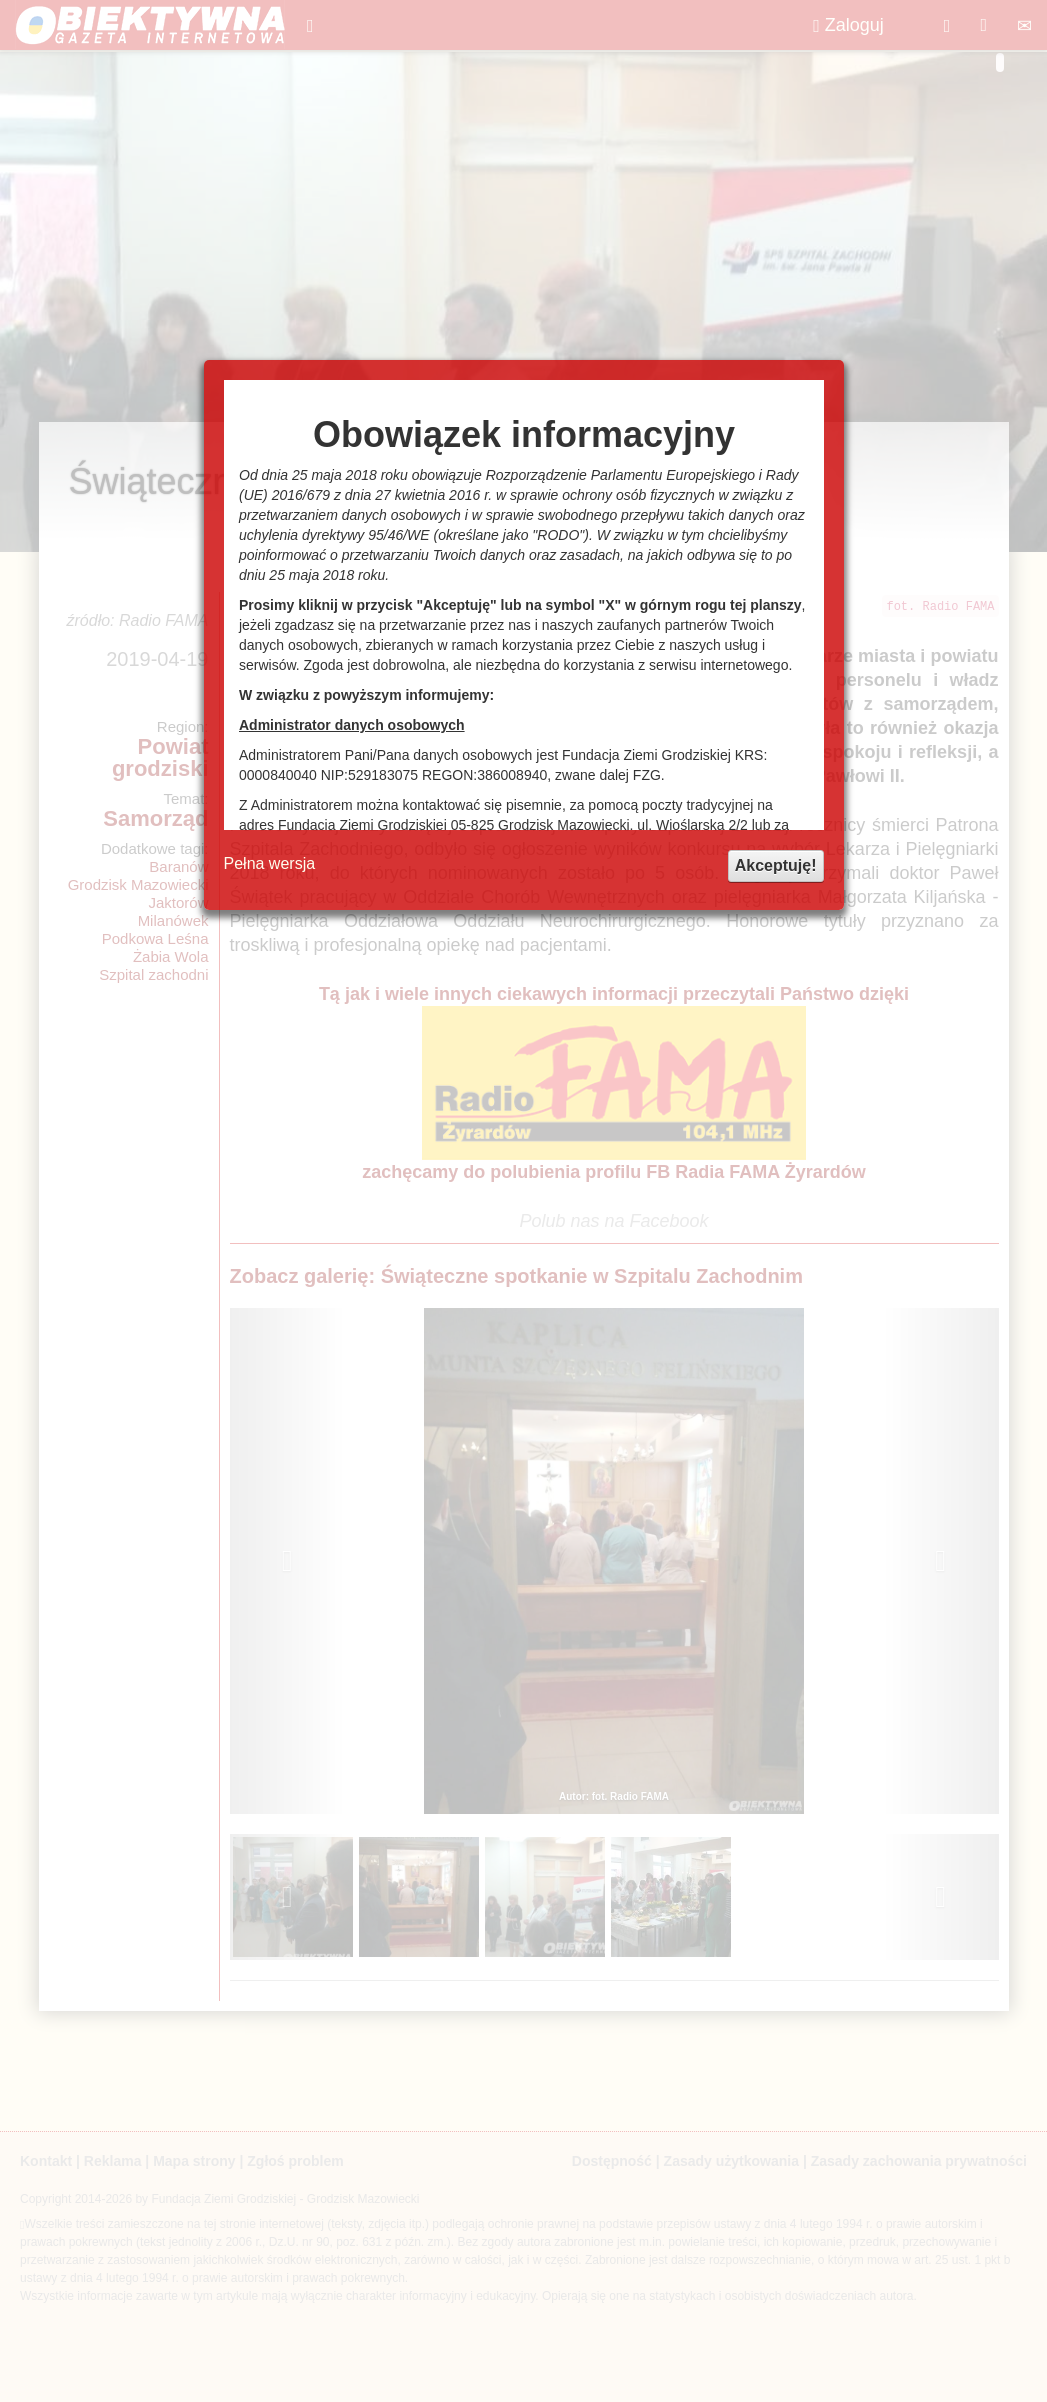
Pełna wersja (270, 863)
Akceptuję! (776, 865)
